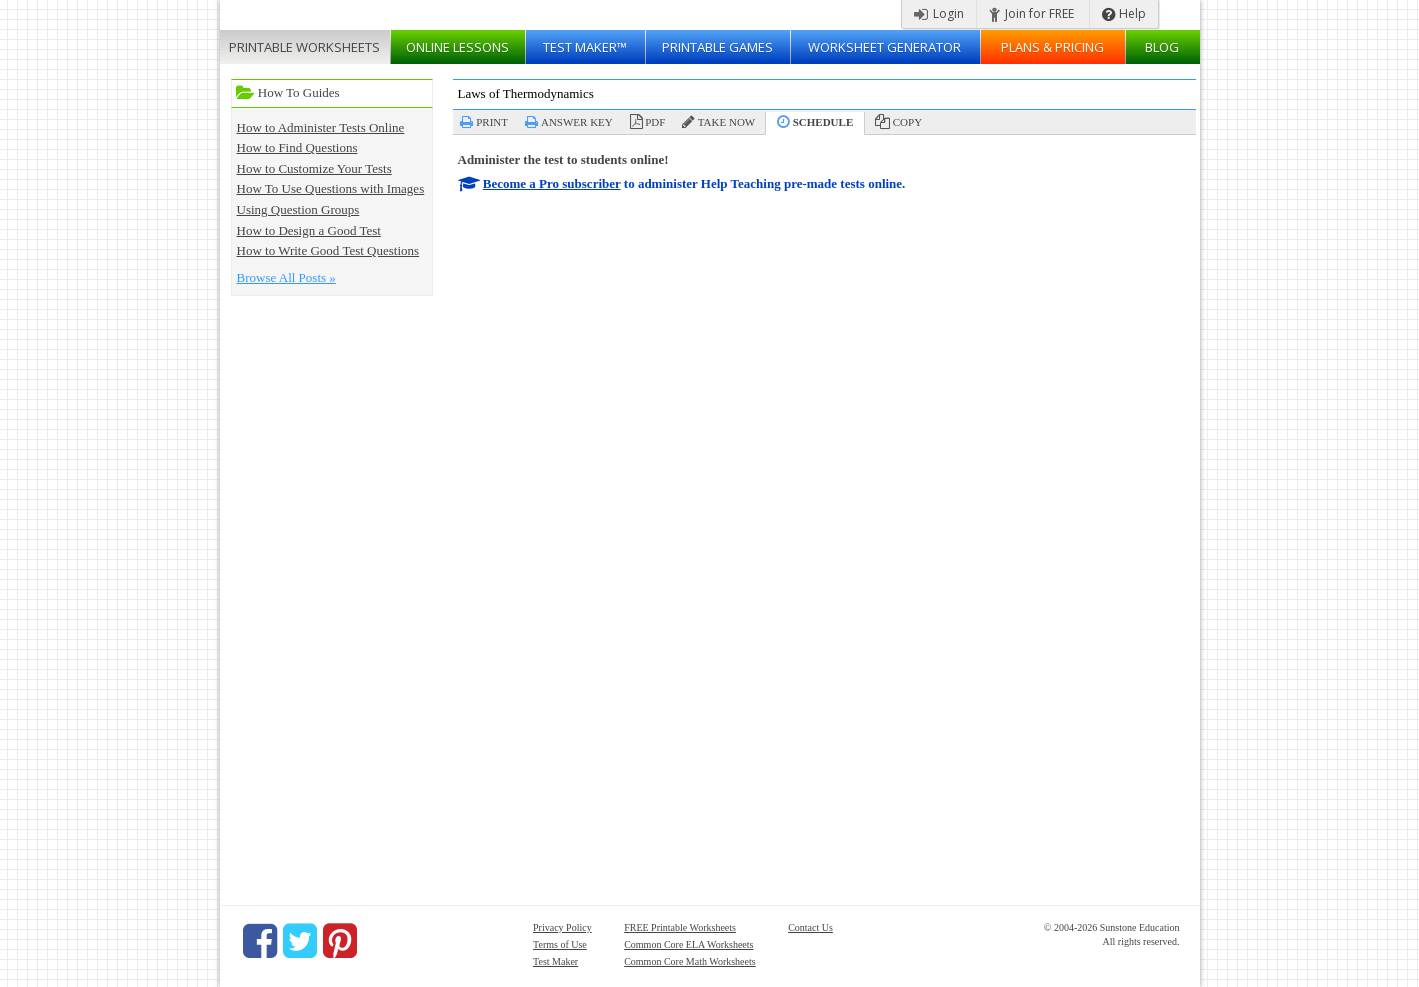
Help (1124, 13)
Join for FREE (1031, 13)
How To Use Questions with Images (331, 188)
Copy (907, 122)
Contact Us (810, 927)
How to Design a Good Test (309, 230)
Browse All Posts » (286, 277)
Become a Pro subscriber (552, 183)
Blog (1162, 47)
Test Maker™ (585, 47)
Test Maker (555, 961)
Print (492, 122)
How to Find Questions (297, 147)
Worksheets (304, 47)
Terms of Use (560, 944)
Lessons (457, 47)
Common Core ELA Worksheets (688, 944)
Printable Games (717, 47)
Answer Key (577, 122)
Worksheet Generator (884, 47)
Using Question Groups (298, 209)
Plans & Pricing (1052, 47)
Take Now (726, 122)
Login (939, 13)
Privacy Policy (562, 927)
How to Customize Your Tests (314, 168)
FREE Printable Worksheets (680, 927)
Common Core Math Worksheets (690, 961)
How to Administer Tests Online (321, 127)
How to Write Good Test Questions (328, 250)
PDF (655, 122)
